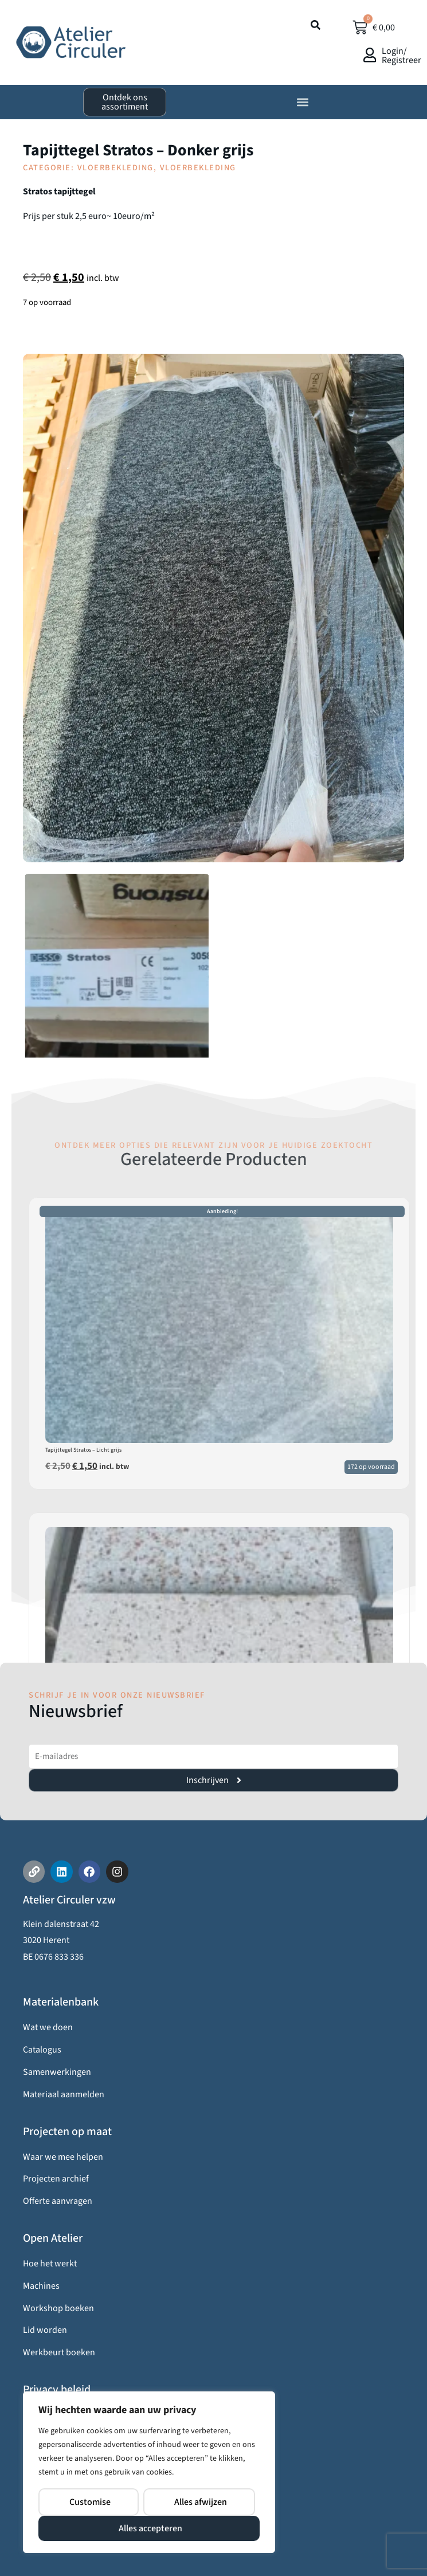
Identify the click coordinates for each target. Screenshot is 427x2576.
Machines (41, 2286)
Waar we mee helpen (63, 2157)
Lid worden (45, 2330)
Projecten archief (56, 2178)
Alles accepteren (150, 2528)
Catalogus (42, 2049)
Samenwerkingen (57, 2072)
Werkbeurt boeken (59, 2352)
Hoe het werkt (50, 2263)
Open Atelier (53, 2238)
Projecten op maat (67, 2132)
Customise (90, 2502)
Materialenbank (61, 2002)
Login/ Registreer (401, 56)
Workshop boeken (58, 2308)
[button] (302, 101)
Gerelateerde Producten (213, 1159)
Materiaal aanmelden (63, 2094)
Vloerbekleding (115, 168)
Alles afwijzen (200, 2502)
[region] (149, 2472)
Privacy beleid (57, 2390)
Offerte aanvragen (57, 2201)
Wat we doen (48, 2027)
